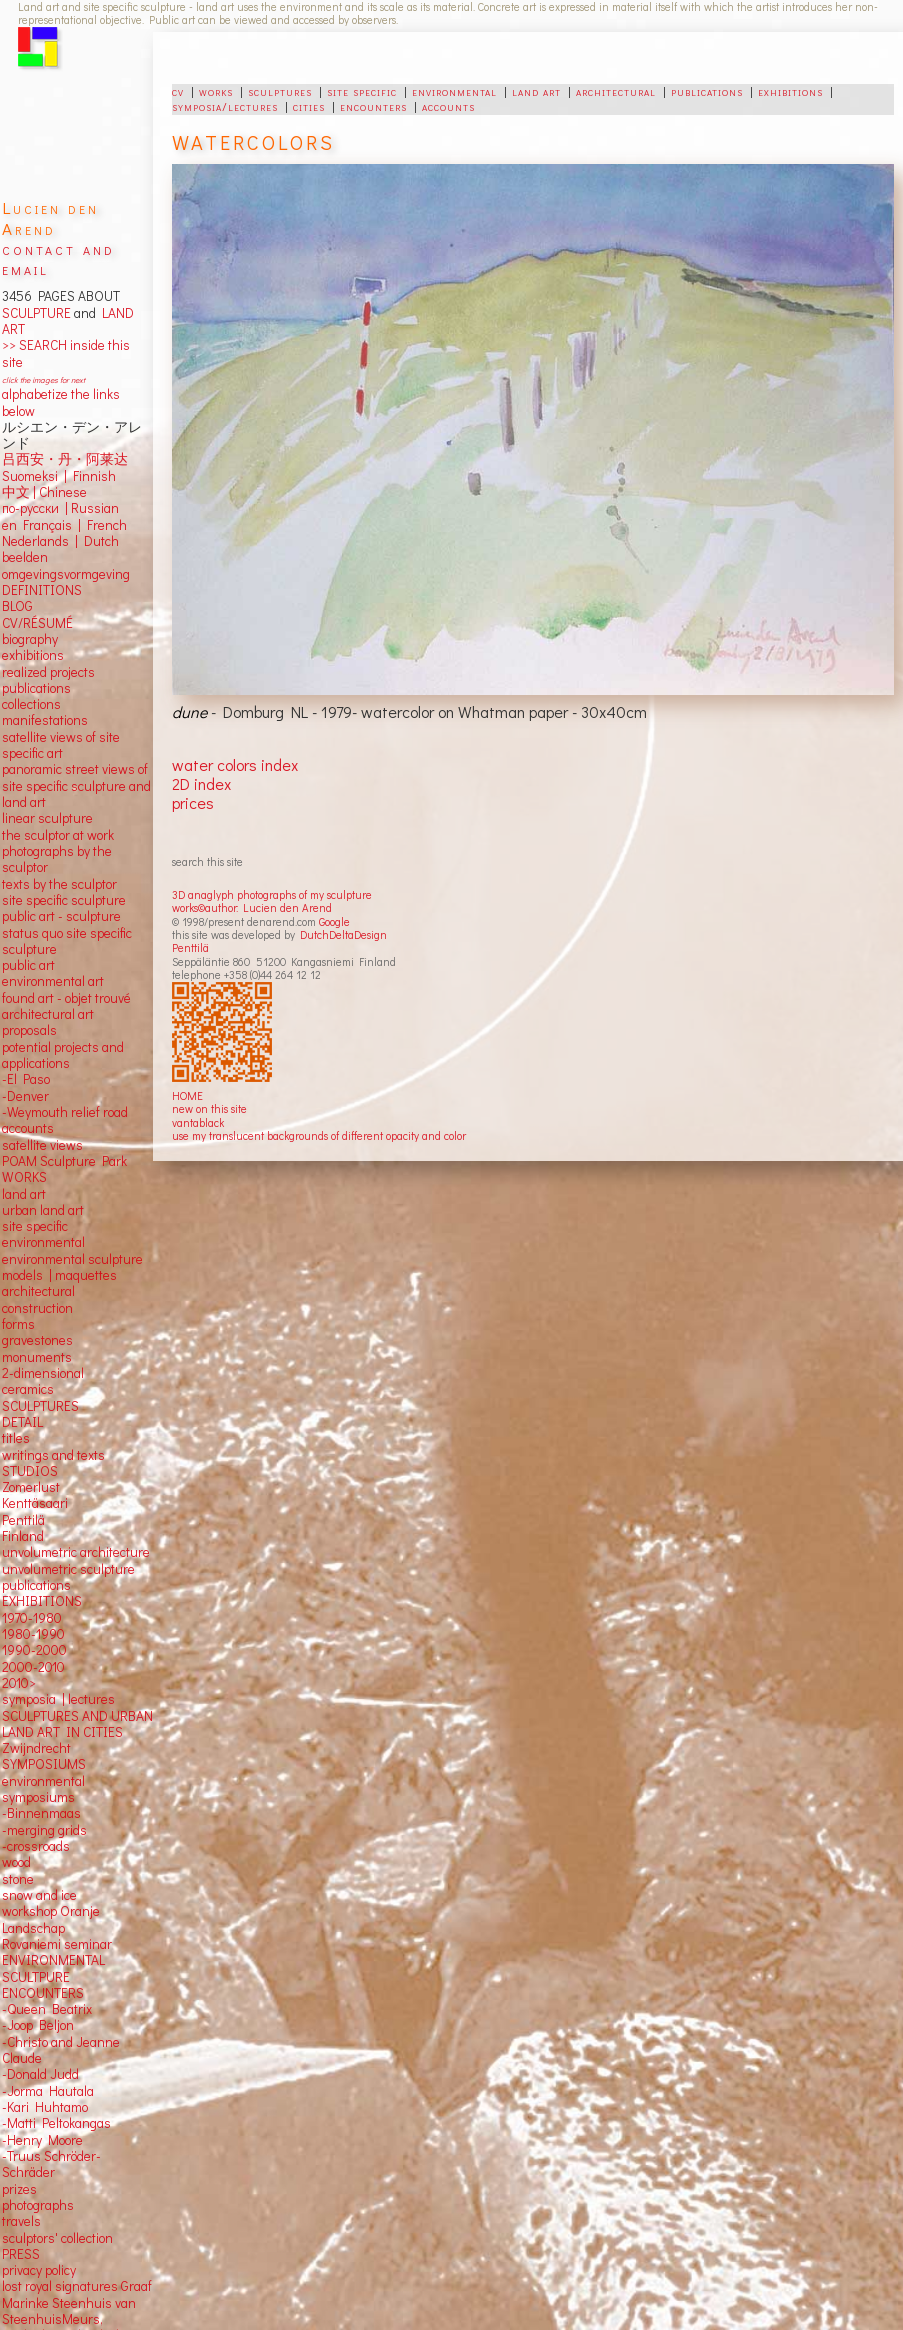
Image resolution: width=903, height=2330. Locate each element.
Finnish (91, 476)
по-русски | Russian (60, 508)
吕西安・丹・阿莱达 (65, 459)
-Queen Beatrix (47, 2009)
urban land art (43, 1210)
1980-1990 (33, 1634)
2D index (201, 783)
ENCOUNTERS (43, 1993)
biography (30, 639)
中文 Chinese (44, 492)
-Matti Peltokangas (56, 2123)
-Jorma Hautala (48, 2091)
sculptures (280, 91)
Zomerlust (31, 1487)
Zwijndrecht (36, 1748)
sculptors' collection (57, 2238)
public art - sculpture (61, 916)
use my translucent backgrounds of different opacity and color (319, 1135)
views (66, 1145)
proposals (29, 1030)
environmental (454, 91)
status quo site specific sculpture (67, 941)
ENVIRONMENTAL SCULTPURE (53, 1968)
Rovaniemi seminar (57, 1944)
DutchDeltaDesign (343, 934)
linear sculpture (47, 818)
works (216, 91)
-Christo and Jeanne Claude (61, 2050)
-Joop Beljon (38, 2025)
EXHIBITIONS (42, 1601)
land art (536, 91)
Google (334, 921)
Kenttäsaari (35, 1503)
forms (18, 1324)
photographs (38, 2205)
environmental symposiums (43, 1789)
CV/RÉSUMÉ (37, 623)
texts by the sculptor (59, 884)
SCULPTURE (36, 313)
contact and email (58, 258)
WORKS (24, 1177)
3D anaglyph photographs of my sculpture (272, 894)
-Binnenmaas (41, 1813)
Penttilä (190, 947)
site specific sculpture (64, 900)
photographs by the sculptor (57, 859)
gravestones (37, 1340)
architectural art (48, 1014)
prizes (19, 2189)
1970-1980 (32, 1618)
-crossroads (36, 1846)
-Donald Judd (40, 2074)
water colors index (235, 764)
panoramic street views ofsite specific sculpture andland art (76, 785)
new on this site (209, 1108)
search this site (207, 861)
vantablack (198, 1122)
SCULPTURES (40, 1406)
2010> (19, 1683)
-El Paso (26, 1079)
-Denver (25, 1096)
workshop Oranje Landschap (51, 1919)
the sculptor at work (58, 835)
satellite (24, 1145)
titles (16, 1438)
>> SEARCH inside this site (66, 353)
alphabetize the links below (61, 402)
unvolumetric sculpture (68, 1569)
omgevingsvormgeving (66, 574)
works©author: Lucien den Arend (252, 907)
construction (37, 1308)
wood (16, 1862)
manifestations (45, 720)
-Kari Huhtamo (45, 2107)
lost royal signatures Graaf (77, 2286)
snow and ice (39, 1895)
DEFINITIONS (42, 590)
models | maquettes (59, 1275)
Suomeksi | (34, 476)
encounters (373, 106)
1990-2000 (34, 1650)
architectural (616, 91)
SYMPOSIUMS (44, 1764)
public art (28, 965)
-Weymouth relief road (65, 1112)
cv (178, 91)
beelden (25, 557)
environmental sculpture (72, 1259)
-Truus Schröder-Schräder (51, 2164)
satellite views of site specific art (61, 745)
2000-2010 (33, 1667)
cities (309, 106)
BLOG (17, 606)
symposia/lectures (225, 106)
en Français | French (64, 525)
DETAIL (22, 1422)
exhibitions (790, 91)
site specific (362, 91)
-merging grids (44, 1830)
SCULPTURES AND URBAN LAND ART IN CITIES (77, 1724)
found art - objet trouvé (66, 998)
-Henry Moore (42, 2140)
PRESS (21, 2254)
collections (31, 704)
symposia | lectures (58, 1699)
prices (193, 802)
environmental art (53, 981)
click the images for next (43, 379)
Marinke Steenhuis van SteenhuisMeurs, (69, 2311)
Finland (23, 1536)
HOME (187, 1095)
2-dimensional (43, 1373)
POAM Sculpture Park (64, 1161)
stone (18, 1879)
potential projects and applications (63, 1055)
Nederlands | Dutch (60, 541)
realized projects (48, 672)
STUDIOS (30, 1471)
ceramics (28, 1389)
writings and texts (53, 1455)
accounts (448, 106)
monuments (37, 1357)
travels (21, 2221)
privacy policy (39, 2270)
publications (707, 91)
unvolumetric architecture (76, 1552)
